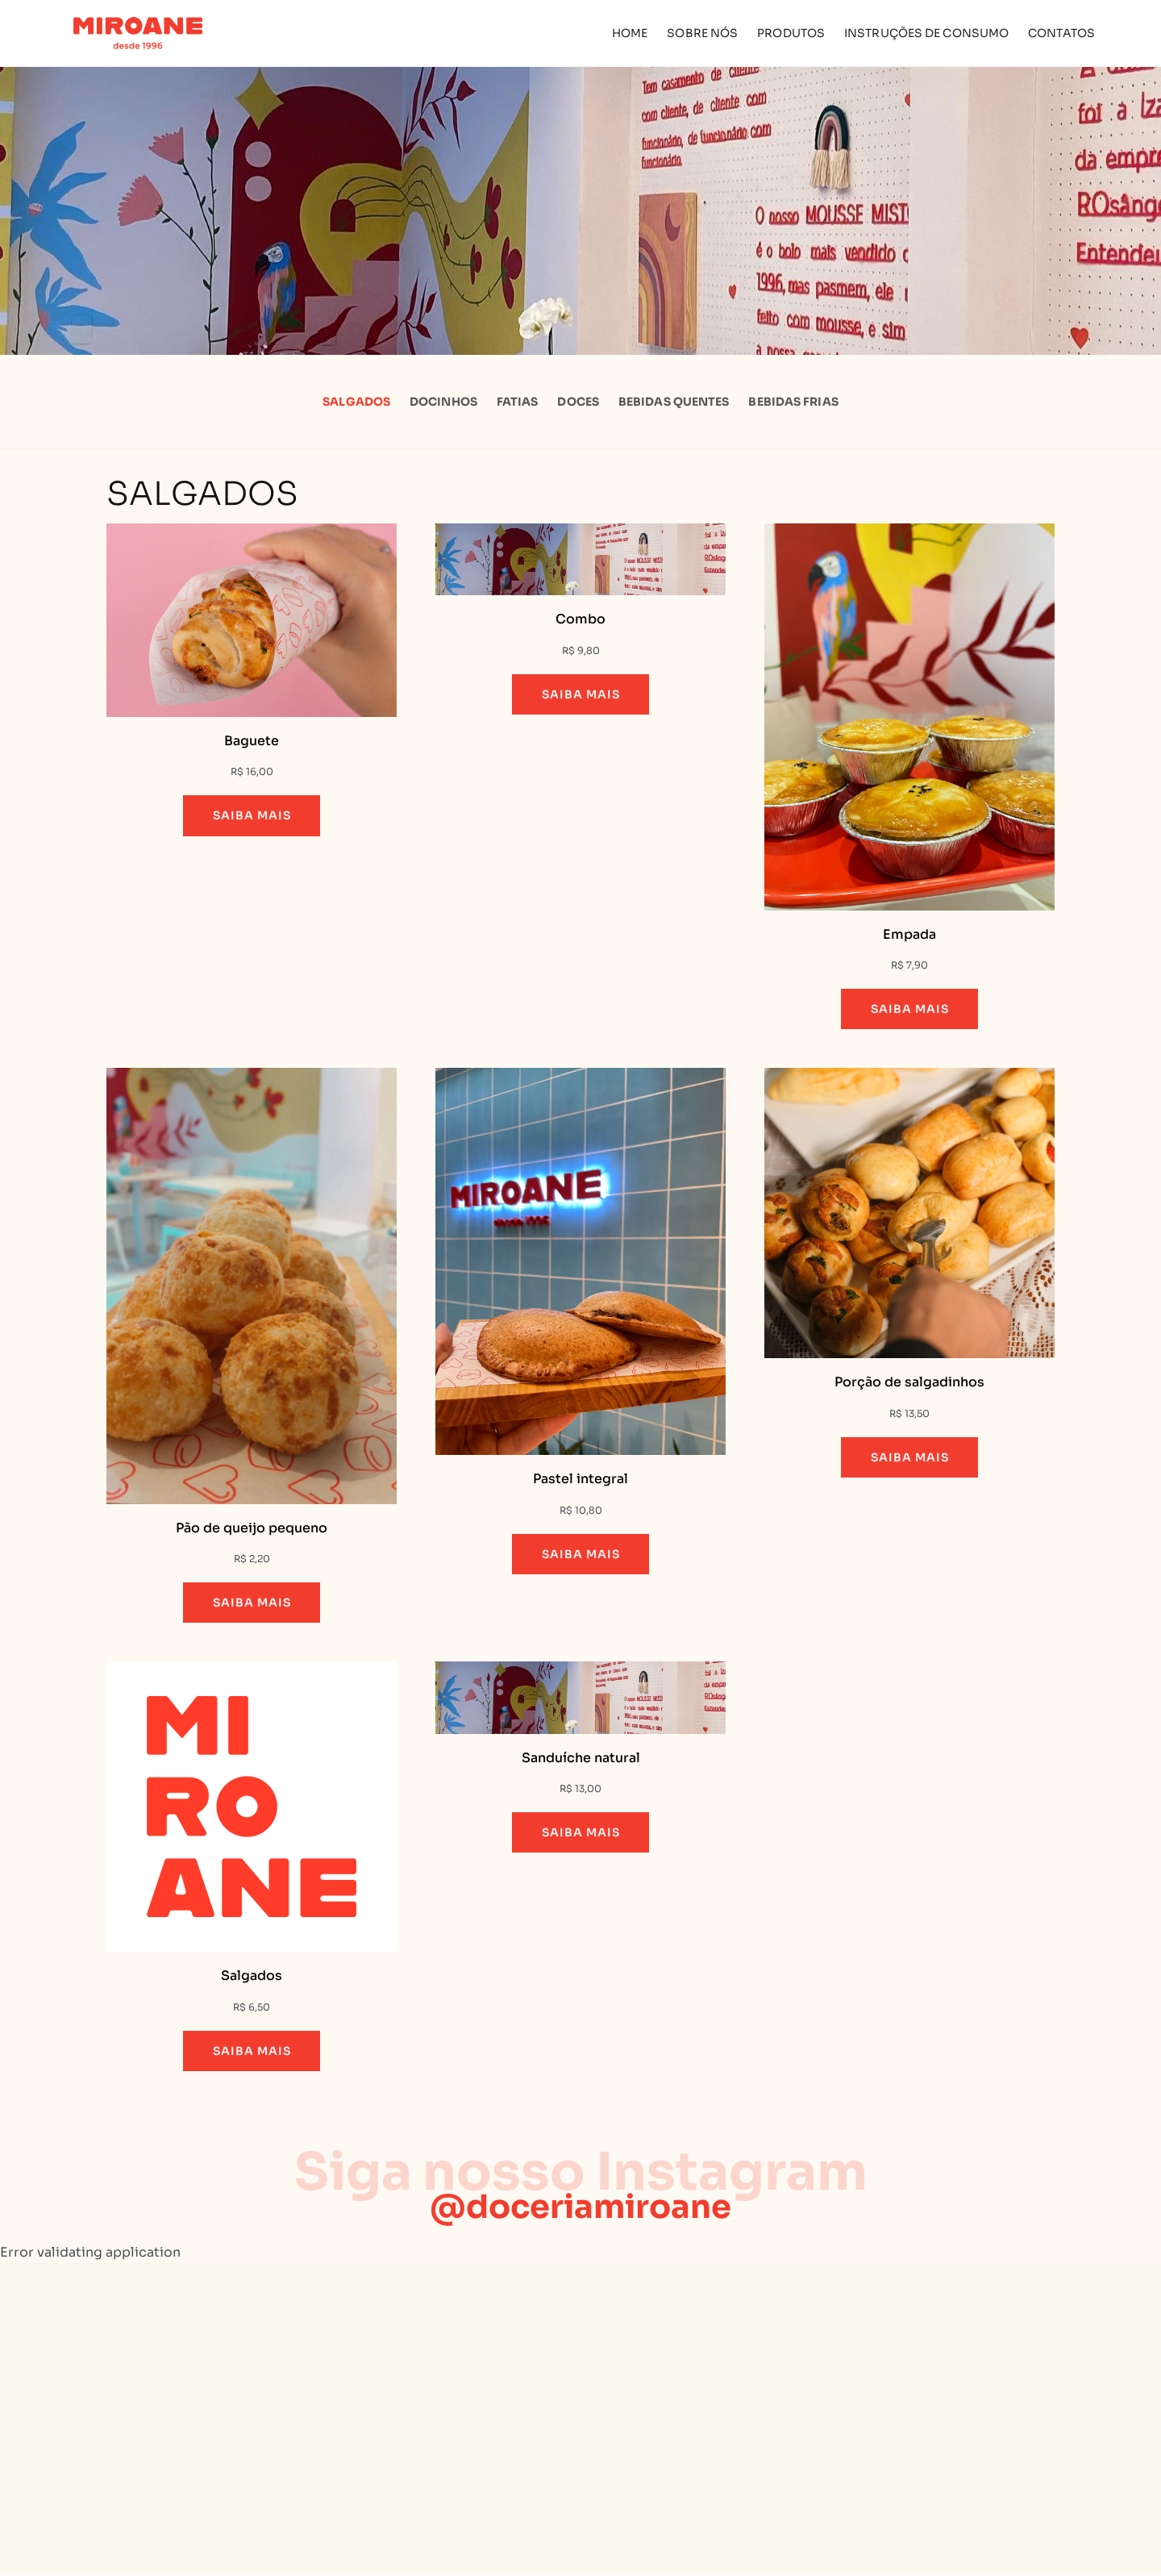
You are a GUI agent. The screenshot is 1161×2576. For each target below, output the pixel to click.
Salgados (356, 401)
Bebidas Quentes (674, 401)
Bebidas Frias (793, 401)
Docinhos (443, 401)
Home (629, 33)
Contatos (1061, 33)
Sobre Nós (702, 33)
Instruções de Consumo (926, 33)
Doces (578, 401)
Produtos (791, 33)
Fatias (518, 401)
